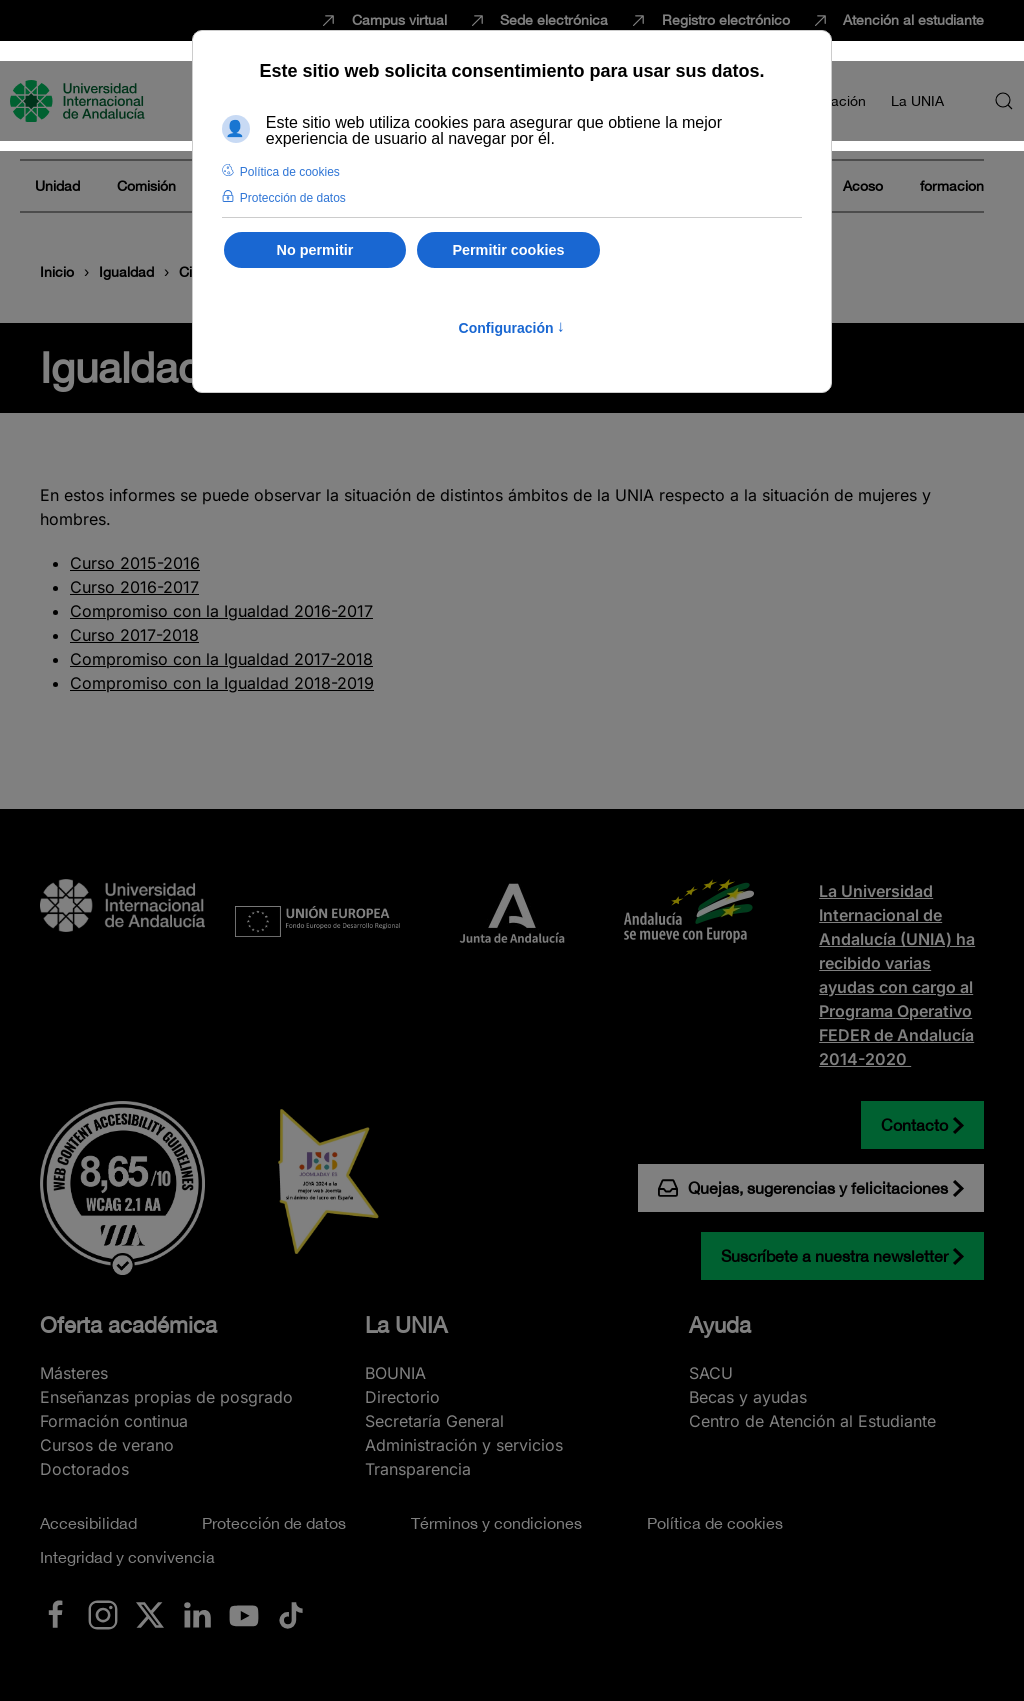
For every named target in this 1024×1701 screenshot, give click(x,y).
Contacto (914, 1125)
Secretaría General (434, 1421)
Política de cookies (715, 1523)
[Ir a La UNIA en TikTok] (291, 1614)
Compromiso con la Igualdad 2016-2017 (221, 611)
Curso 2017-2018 (134, 635)
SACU (711, 1373)
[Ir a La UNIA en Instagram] (103, 1614)
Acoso (863, 186)
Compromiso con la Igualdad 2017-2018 (221, 659)
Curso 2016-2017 (134, 587)
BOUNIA (395, 1373)
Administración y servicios (464, 1445)
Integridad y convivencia (127, 1557)
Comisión (146, 186)
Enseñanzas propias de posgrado (166, 1397)
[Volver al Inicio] (80, 101)
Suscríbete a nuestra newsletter (834, 1256)
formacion (952, 186)
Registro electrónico (709, 21)
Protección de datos (274, 1523)
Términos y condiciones (496, 1523)
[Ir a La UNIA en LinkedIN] (197, 1614)
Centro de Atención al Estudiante (812, 1421)
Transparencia (418, 1469)
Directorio (402, 1397)
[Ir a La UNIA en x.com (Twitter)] (150, 1614)
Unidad (57, 186)
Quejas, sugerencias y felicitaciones (803, 1188)
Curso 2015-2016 (135, 563)
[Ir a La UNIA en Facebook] (56, 1614)
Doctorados (84, 1469)
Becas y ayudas (748, 1397)
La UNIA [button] (917, 101)
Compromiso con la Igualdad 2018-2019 (222, 683)
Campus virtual (382, 21)
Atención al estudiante (897, 21)
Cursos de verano (107, 1445)
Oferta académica (128, 1325)
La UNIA (406, 1325)
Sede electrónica (538, 21)
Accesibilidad (88, 1523)
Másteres (74, 1373)
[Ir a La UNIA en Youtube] (244, 1614)
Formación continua (114, 1421)
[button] (1004, 101)
